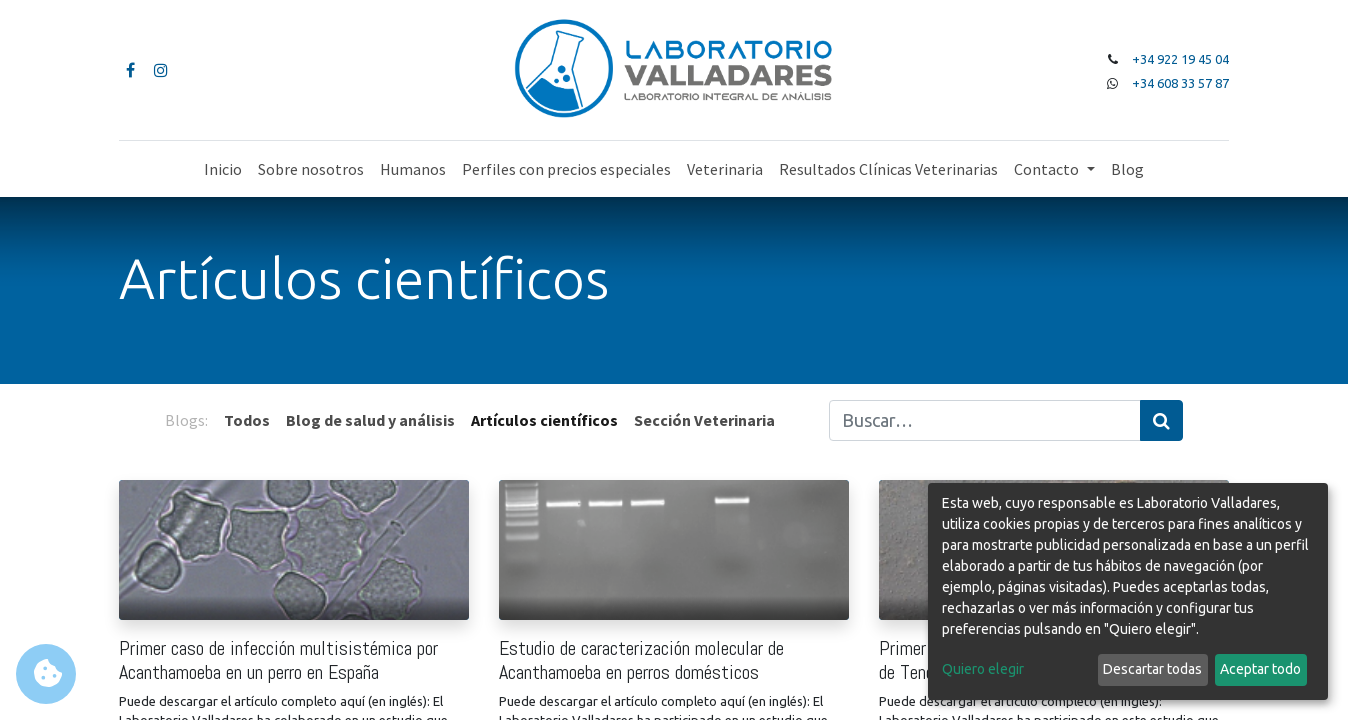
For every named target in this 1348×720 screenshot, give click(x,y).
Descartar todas (1152, 669)
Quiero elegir (983, 669)
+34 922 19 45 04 (1180, 59)
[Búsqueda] (1161, 420)
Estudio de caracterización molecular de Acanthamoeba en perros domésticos (641, 660)
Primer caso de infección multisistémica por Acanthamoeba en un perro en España (278, 660)
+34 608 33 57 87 (1180, 83)
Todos (247, 420)
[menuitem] (223, 169)
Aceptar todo (1260, 669)
